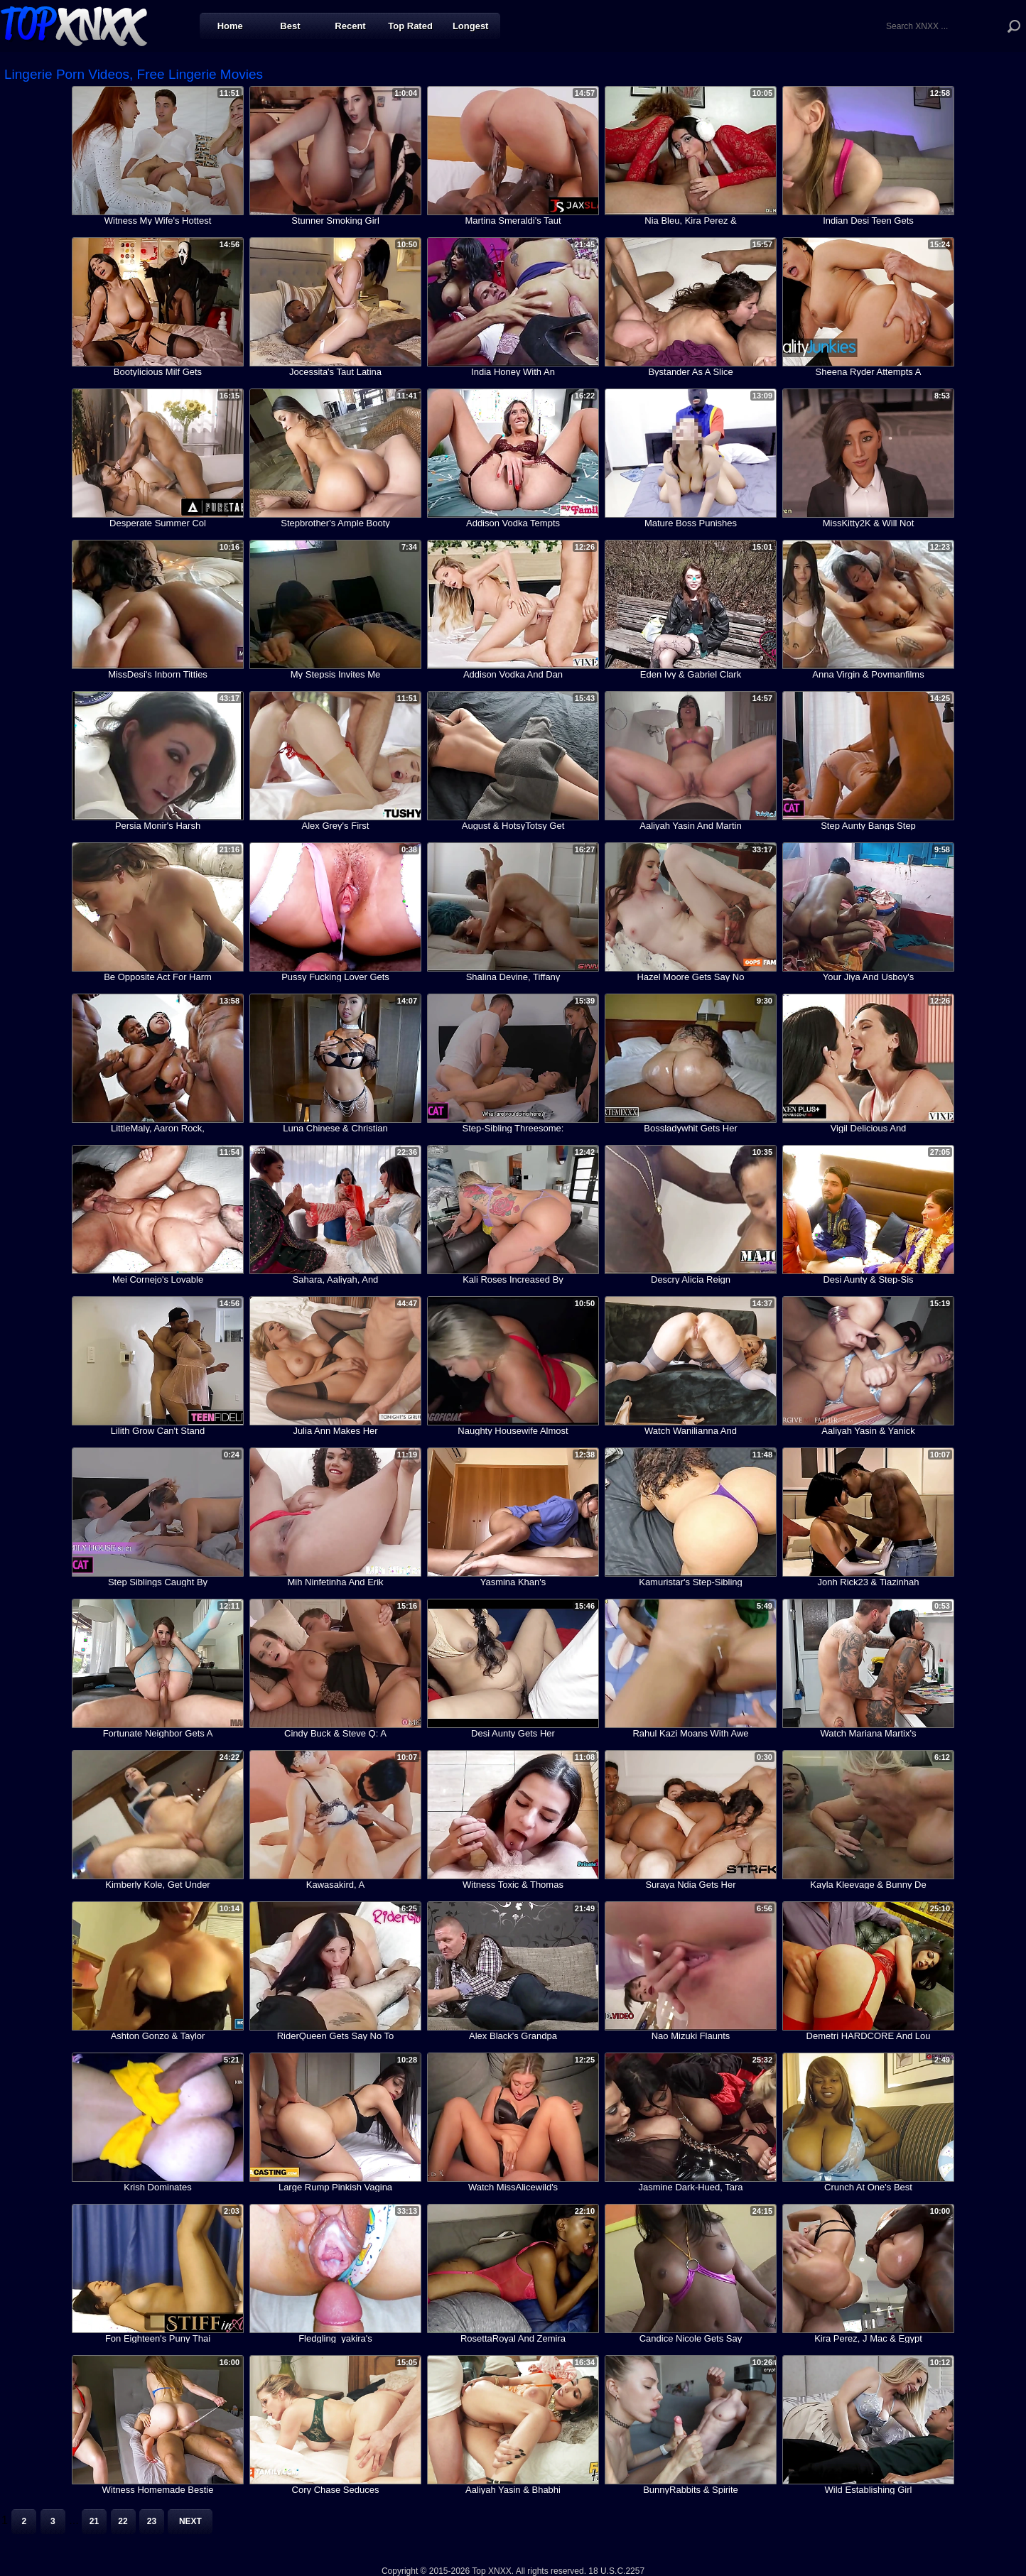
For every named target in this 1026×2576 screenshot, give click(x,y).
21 (94, 2521)
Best (290, 26)
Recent (350, 26)
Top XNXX (74, 24)
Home (230, 26)
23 (151, 2521)
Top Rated (410, 26)
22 (122, 2521)
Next (190, 2521)
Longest (471, 26)
